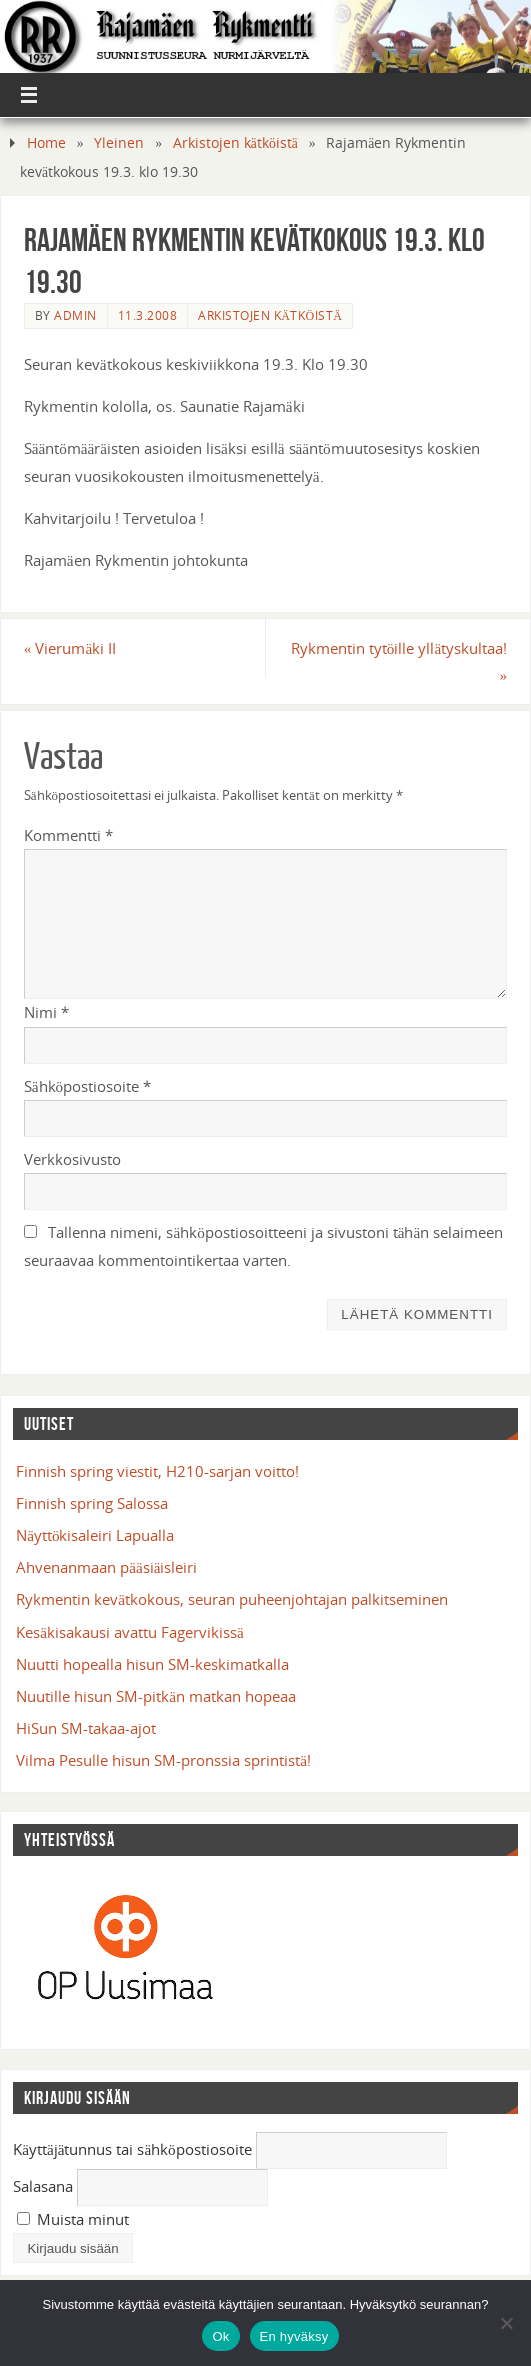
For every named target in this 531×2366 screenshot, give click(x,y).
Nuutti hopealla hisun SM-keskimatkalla (152, 1664)
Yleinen (119, 142)
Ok (220, 2336)
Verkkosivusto (72, 1159)
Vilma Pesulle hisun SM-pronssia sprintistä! (163, 1760)
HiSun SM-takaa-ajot (86, 1728)
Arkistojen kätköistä (235, 142)
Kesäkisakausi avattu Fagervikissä (129, 1632)
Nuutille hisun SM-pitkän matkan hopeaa (156, 1696)
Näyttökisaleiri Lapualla (95, 1535)
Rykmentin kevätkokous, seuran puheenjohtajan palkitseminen (232, 1599)
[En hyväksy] (506, 2323)
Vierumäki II (70, 648)
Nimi (46, 1012)
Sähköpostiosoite (87, 1086)
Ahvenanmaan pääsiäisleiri (106, 1567)
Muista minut (73, 2219)
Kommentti (68, 835)
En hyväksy (294, 2336)
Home (46, 142)
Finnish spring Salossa (92, 1503)
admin (75, 315)
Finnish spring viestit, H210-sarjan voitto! (157, 1471)
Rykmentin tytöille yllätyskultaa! (399, 661)
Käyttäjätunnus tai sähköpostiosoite (132, 2149)
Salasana (43, 2186)
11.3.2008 (148, 315)
